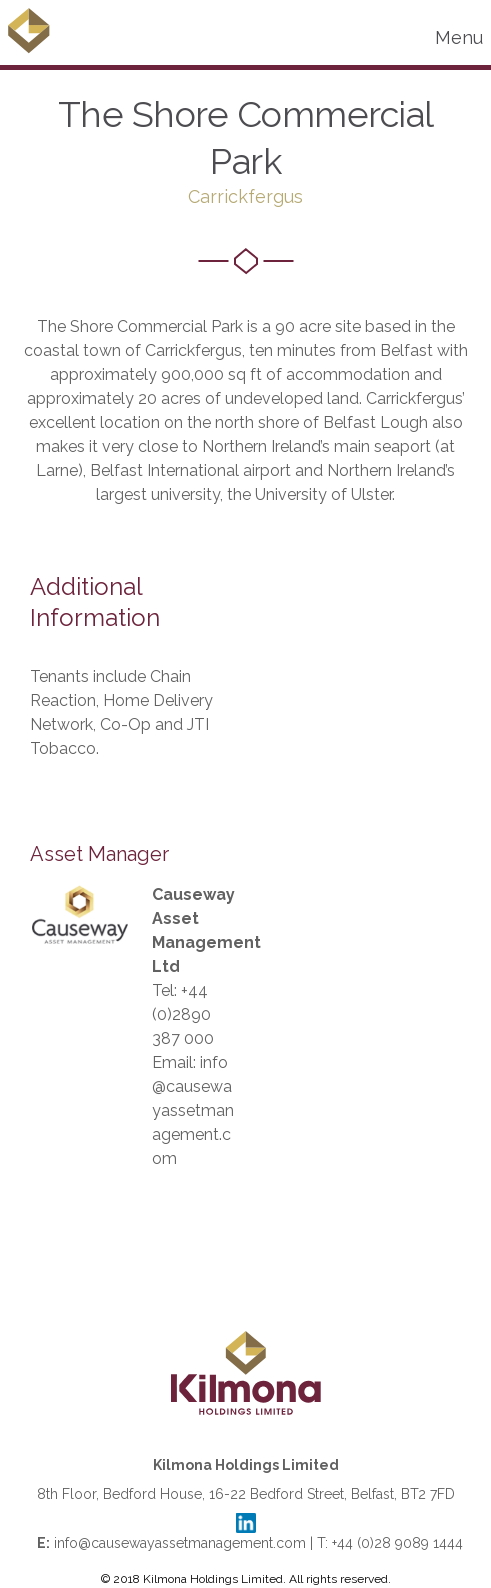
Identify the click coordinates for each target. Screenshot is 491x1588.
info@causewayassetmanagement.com (193, 1110)
